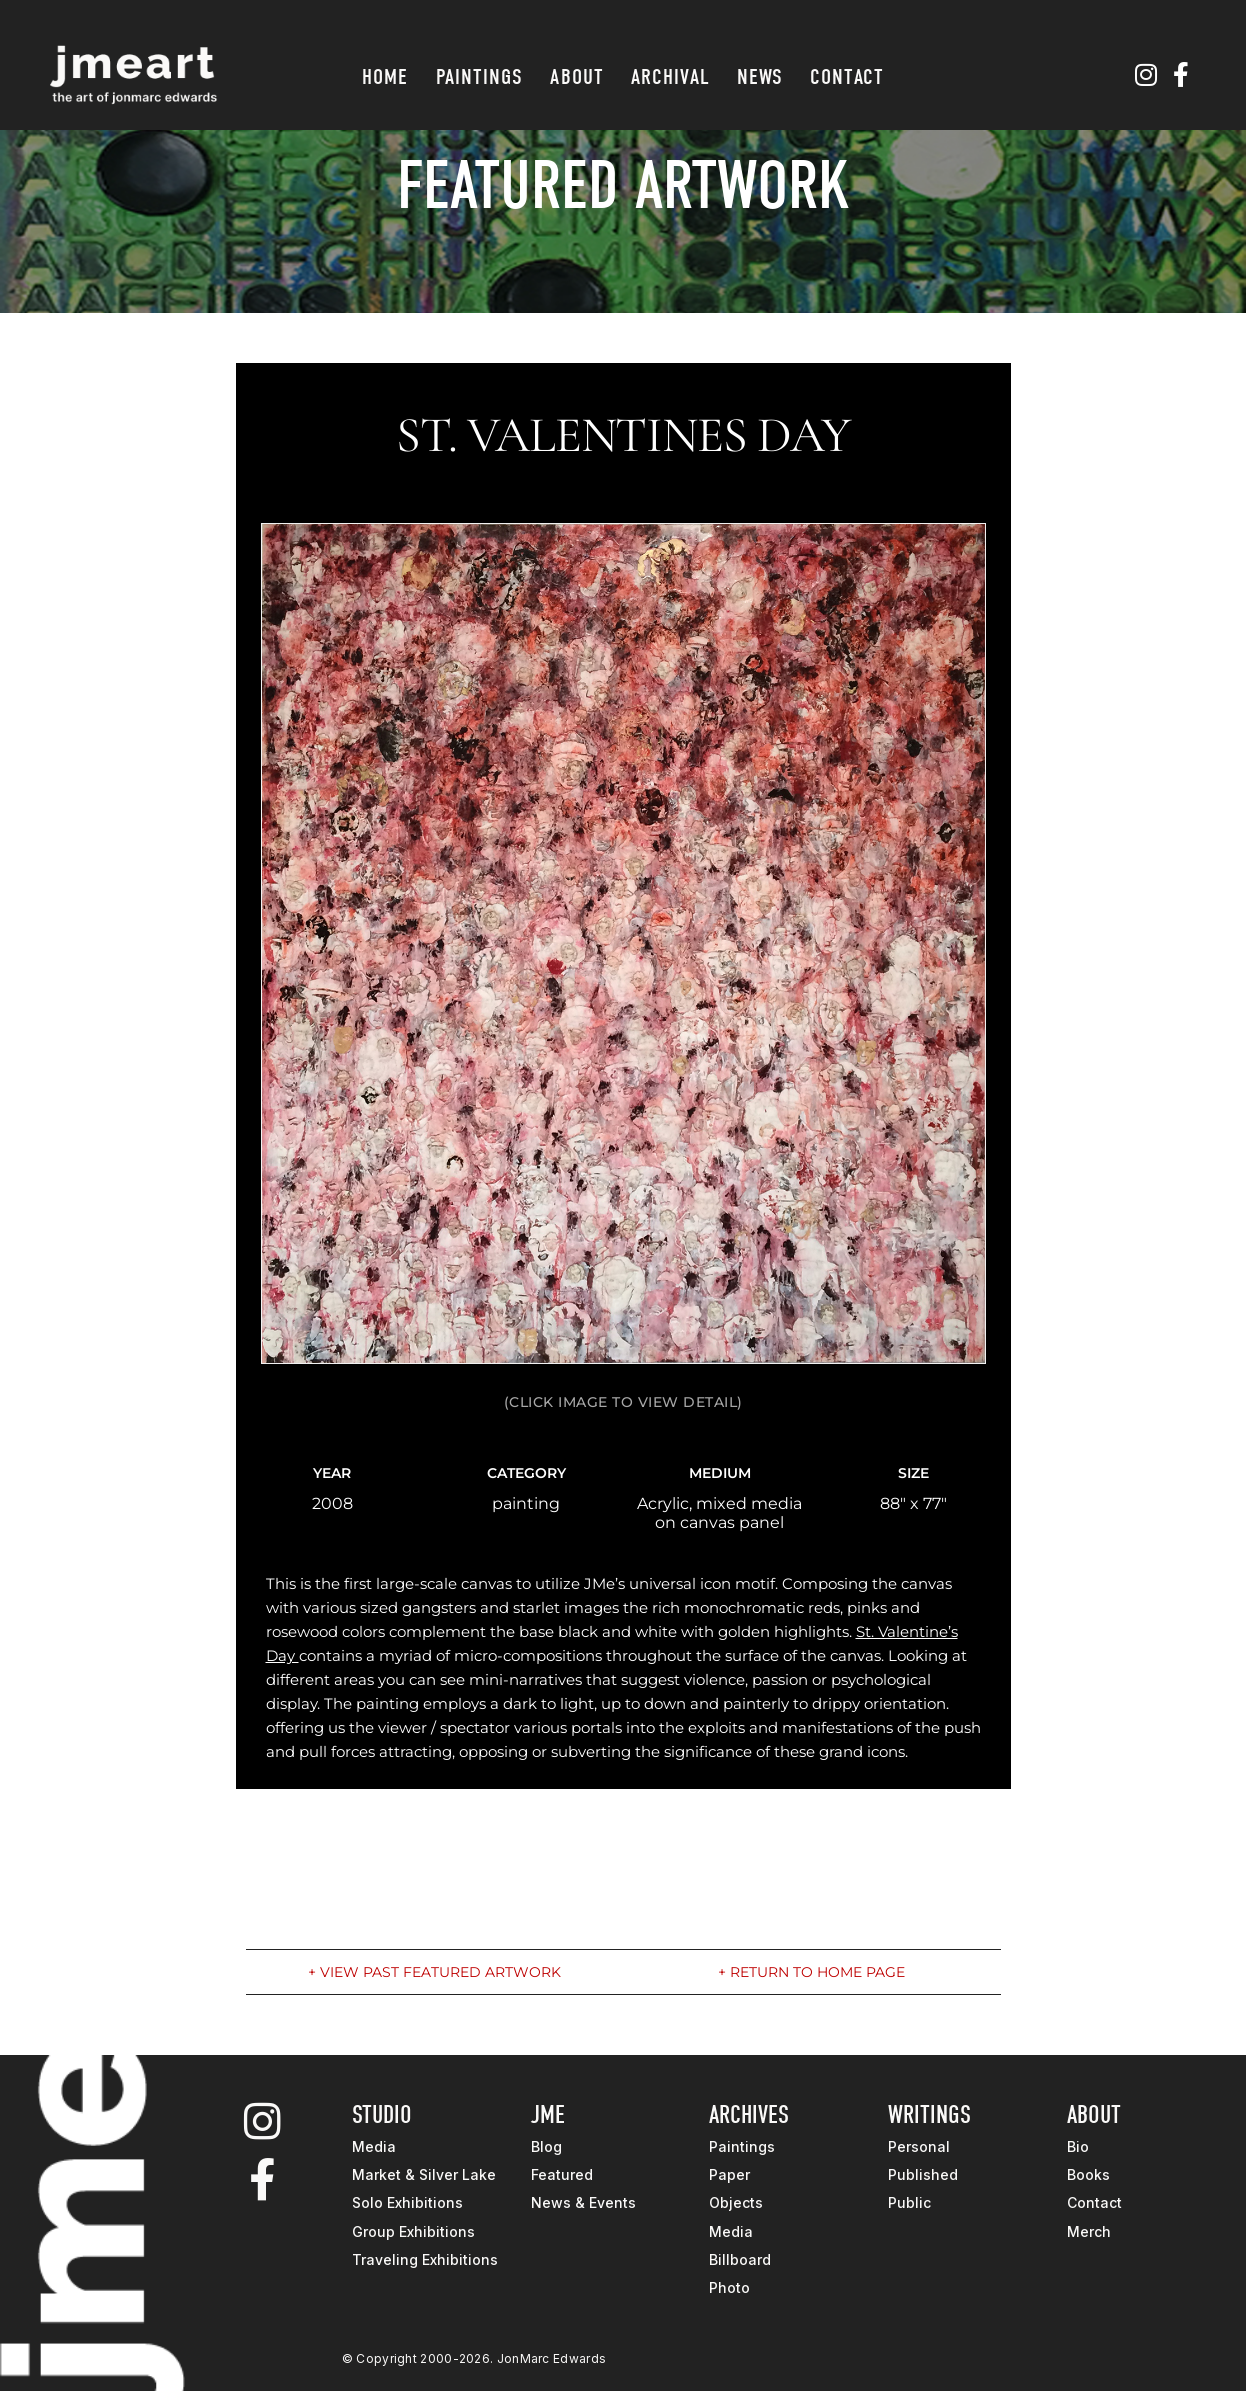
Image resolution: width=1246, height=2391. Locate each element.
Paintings (480, 77)
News (760, 77)
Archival (670, 77)
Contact (847, 77)
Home (385, 77)
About (577, 77)
